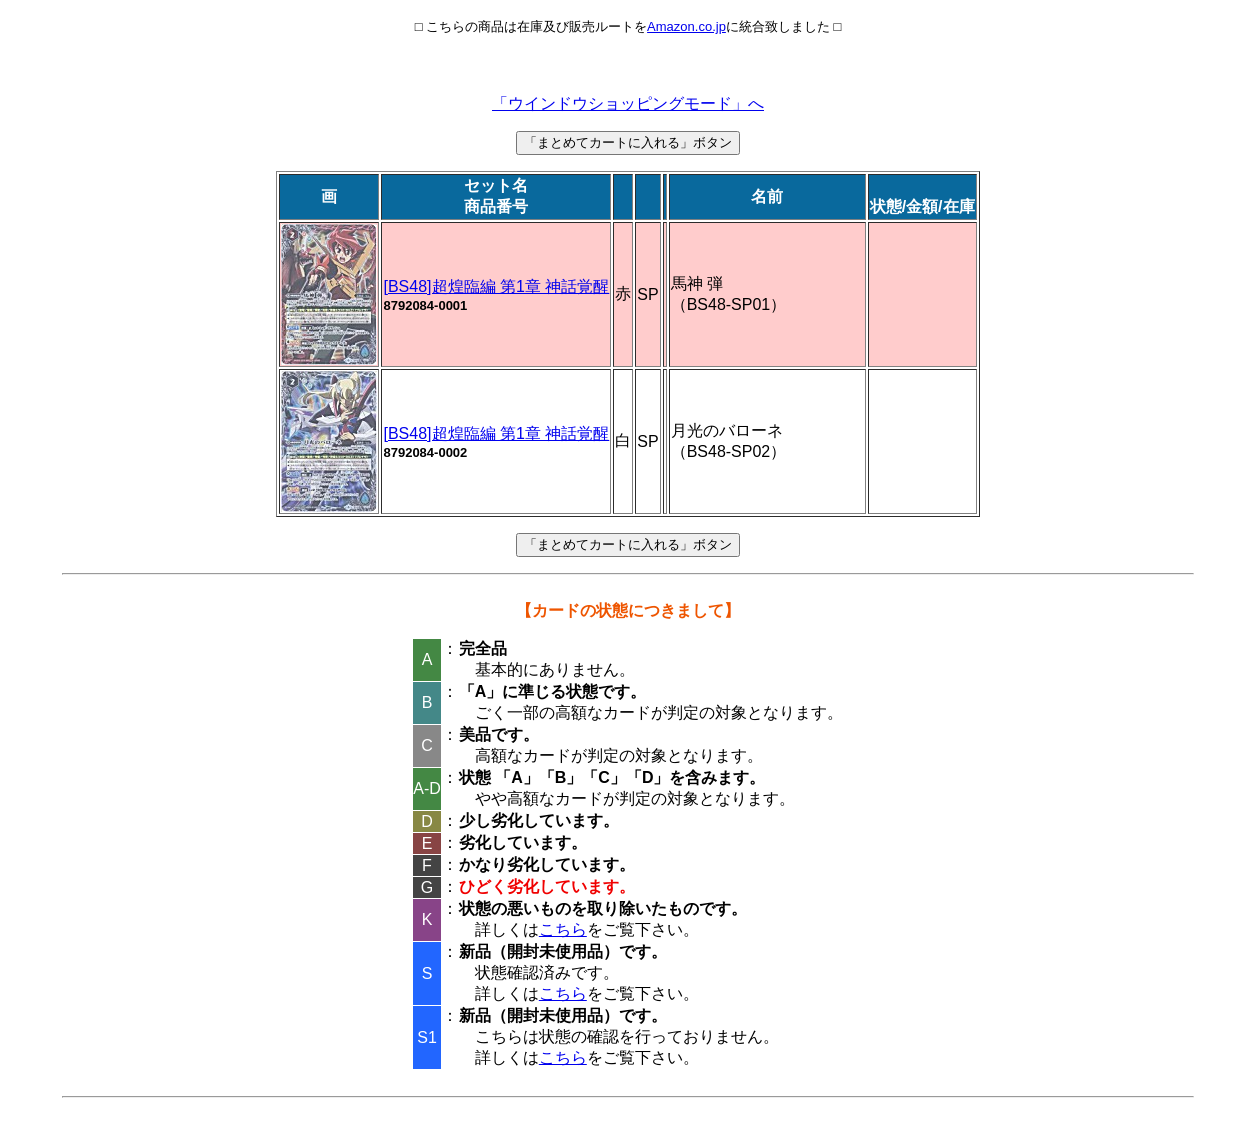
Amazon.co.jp (686, 26)
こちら (563, 929)
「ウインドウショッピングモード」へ (628, 103)
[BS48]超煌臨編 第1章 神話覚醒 (496, 286)
